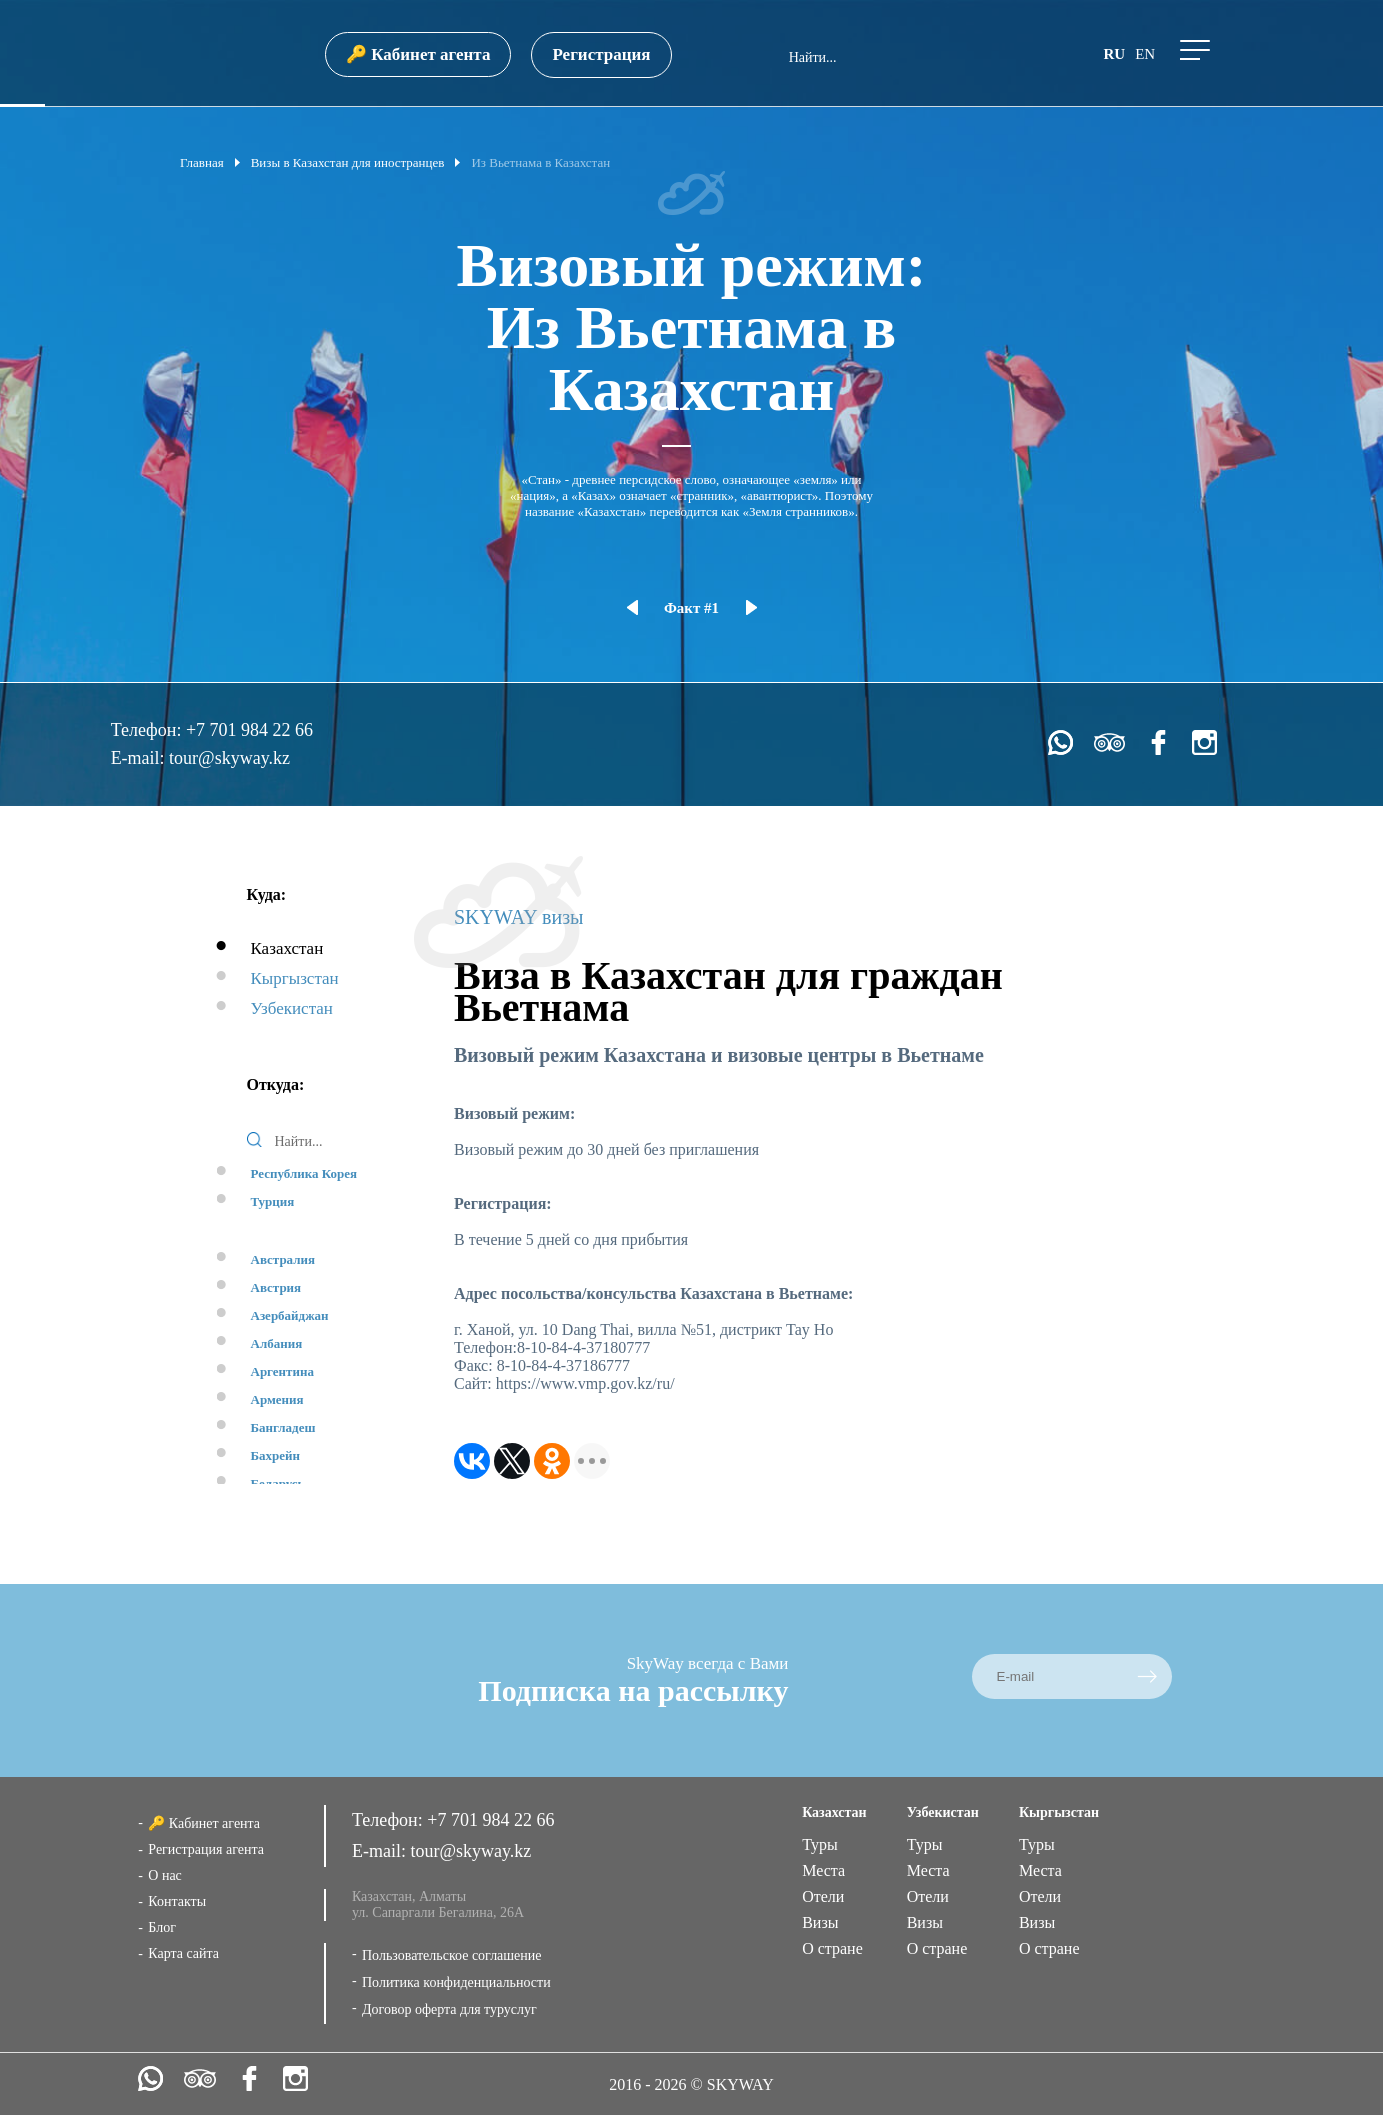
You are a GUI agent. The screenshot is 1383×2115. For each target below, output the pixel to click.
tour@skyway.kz (229, 758)
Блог (162, 1927)
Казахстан (287, 948)
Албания (277, 1343)
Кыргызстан (295, 978)
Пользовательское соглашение (452, 1955)
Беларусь (278, 1483)
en (1145, 54)
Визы (820, 1922)
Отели (823, 1896)
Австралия (283, 1259)
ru (1114, 54)
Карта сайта (183, 1953)
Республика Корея (304, 1173)
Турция (273, 1201)
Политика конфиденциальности (456, 1982)
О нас (165, 1875)
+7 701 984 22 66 (249, 730)
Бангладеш (283, 1427)
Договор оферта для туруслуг (449, 2009)
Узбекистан (292, 1008)
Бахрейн (276, 1455)
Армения (277, 1399)
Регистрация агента (206, 1849)
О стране (832, 1948)
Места (823, 1870)
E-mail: (140, 758)
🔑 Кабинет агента (418, 54)
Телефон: (148, 730)
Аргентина (282, 1371)
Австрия (276, 1287)
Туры (820, 1844)
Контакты (177, 1901)
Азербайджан (290, 1315)
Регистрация (601, 54)
